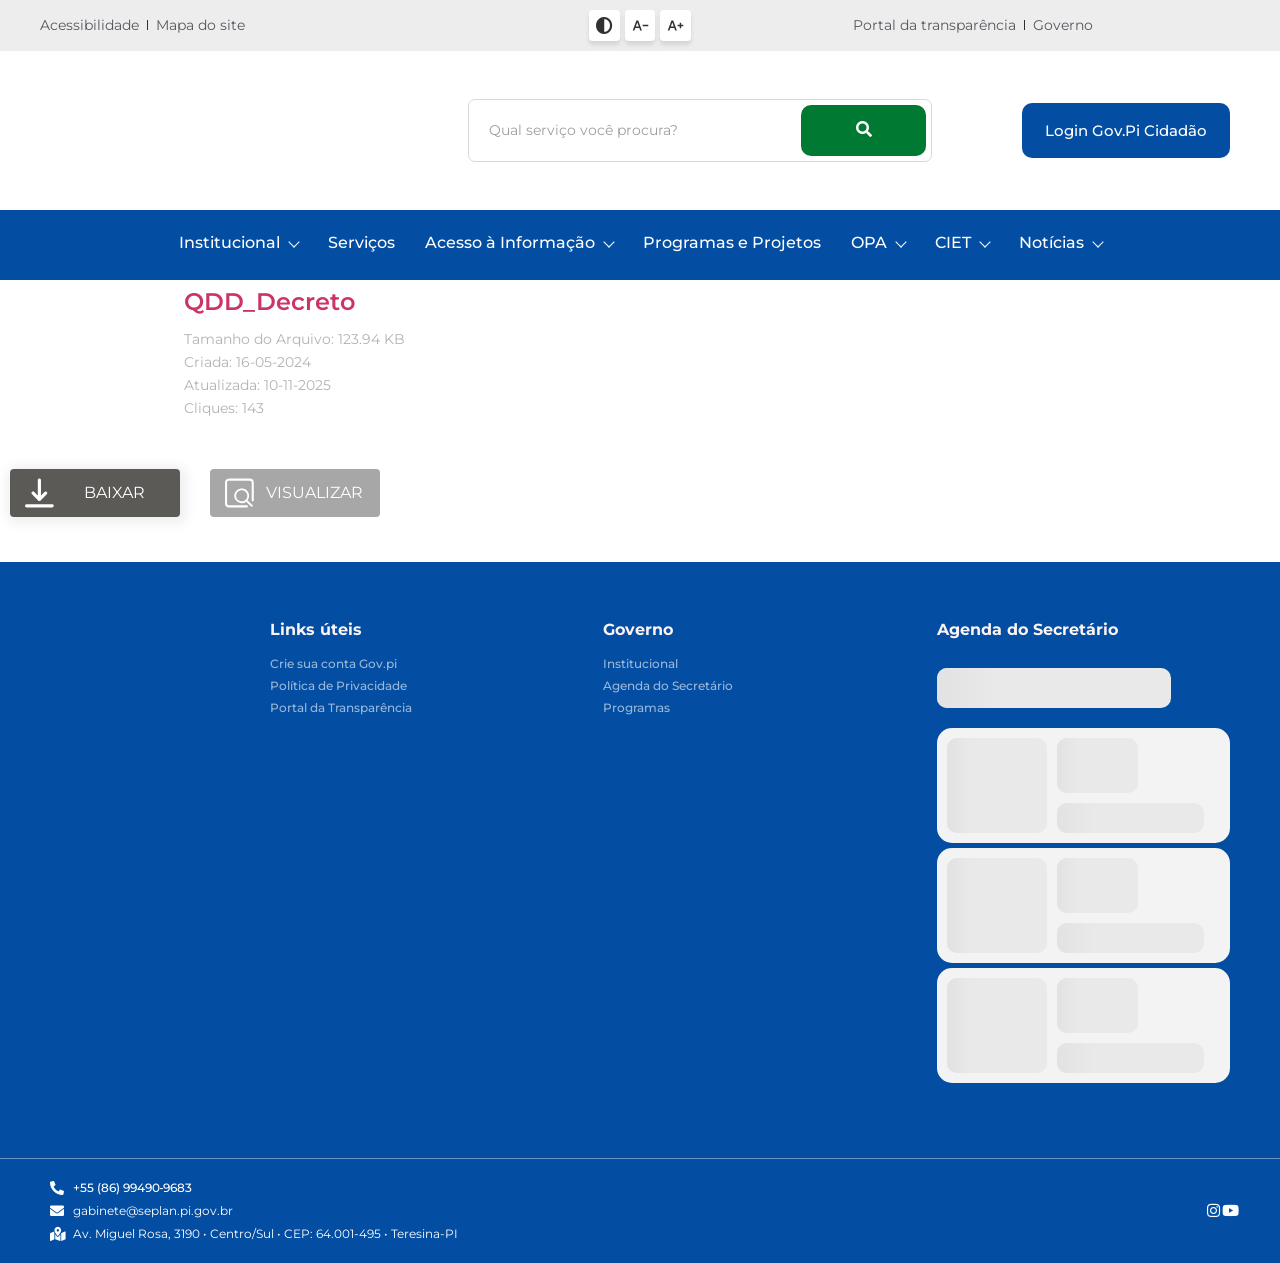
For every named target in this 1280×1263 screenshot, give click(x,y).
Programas (636, 708)
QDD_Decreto (269, 301)
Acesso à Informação (519, 242)
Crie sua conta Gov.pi (333, 664)
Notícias (1060, 242)
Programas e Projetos (732, 242)
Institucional (238, 242)
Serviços (361, 242)
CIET (962, 242)
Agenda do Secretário (668, 686)
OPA (878, 242)
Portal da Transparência (341, 708)
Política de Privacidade (338, 686)
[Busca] (637, 130)
